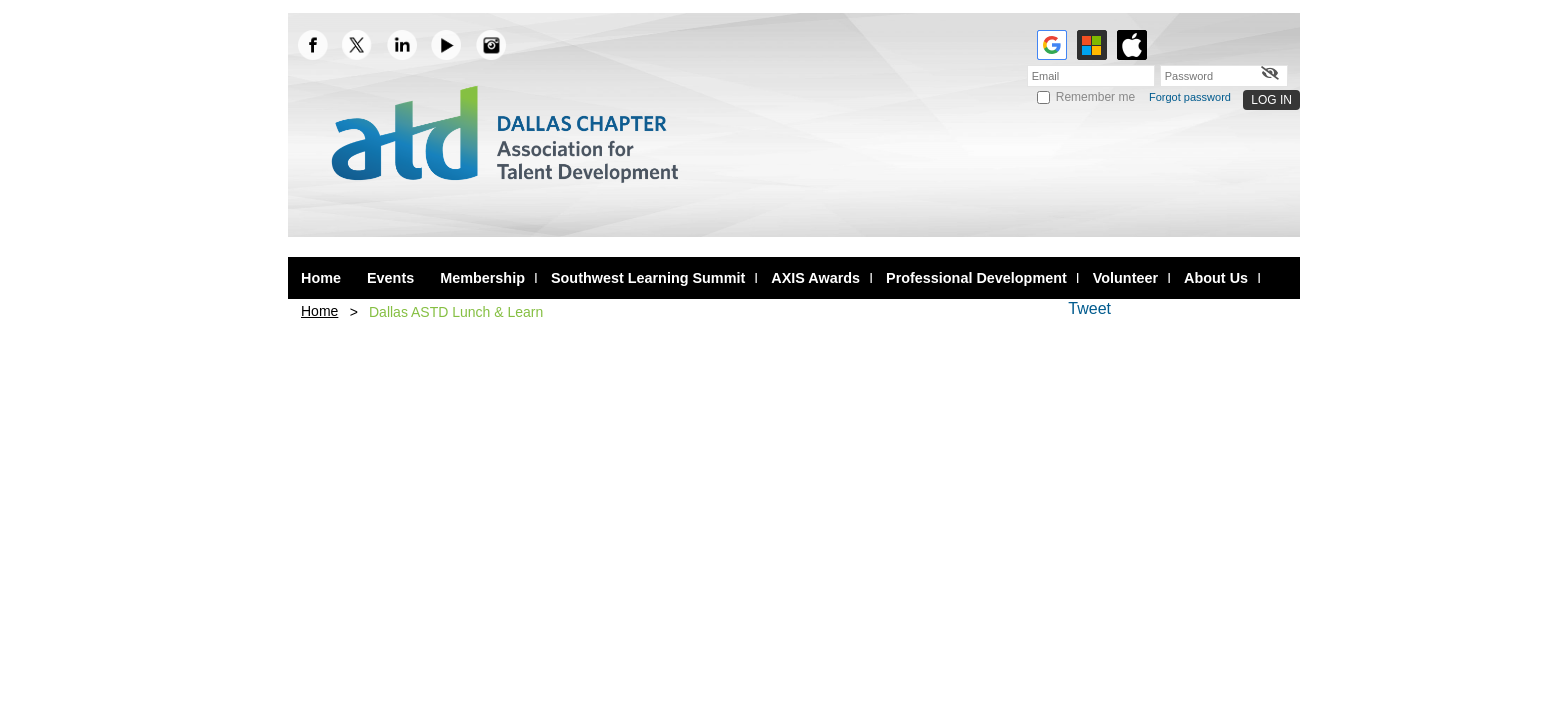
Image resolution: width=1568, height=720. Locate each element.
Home (319, 311)
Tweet (1089, 308)
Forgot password (1190, 97)
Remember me (1095, 97)
